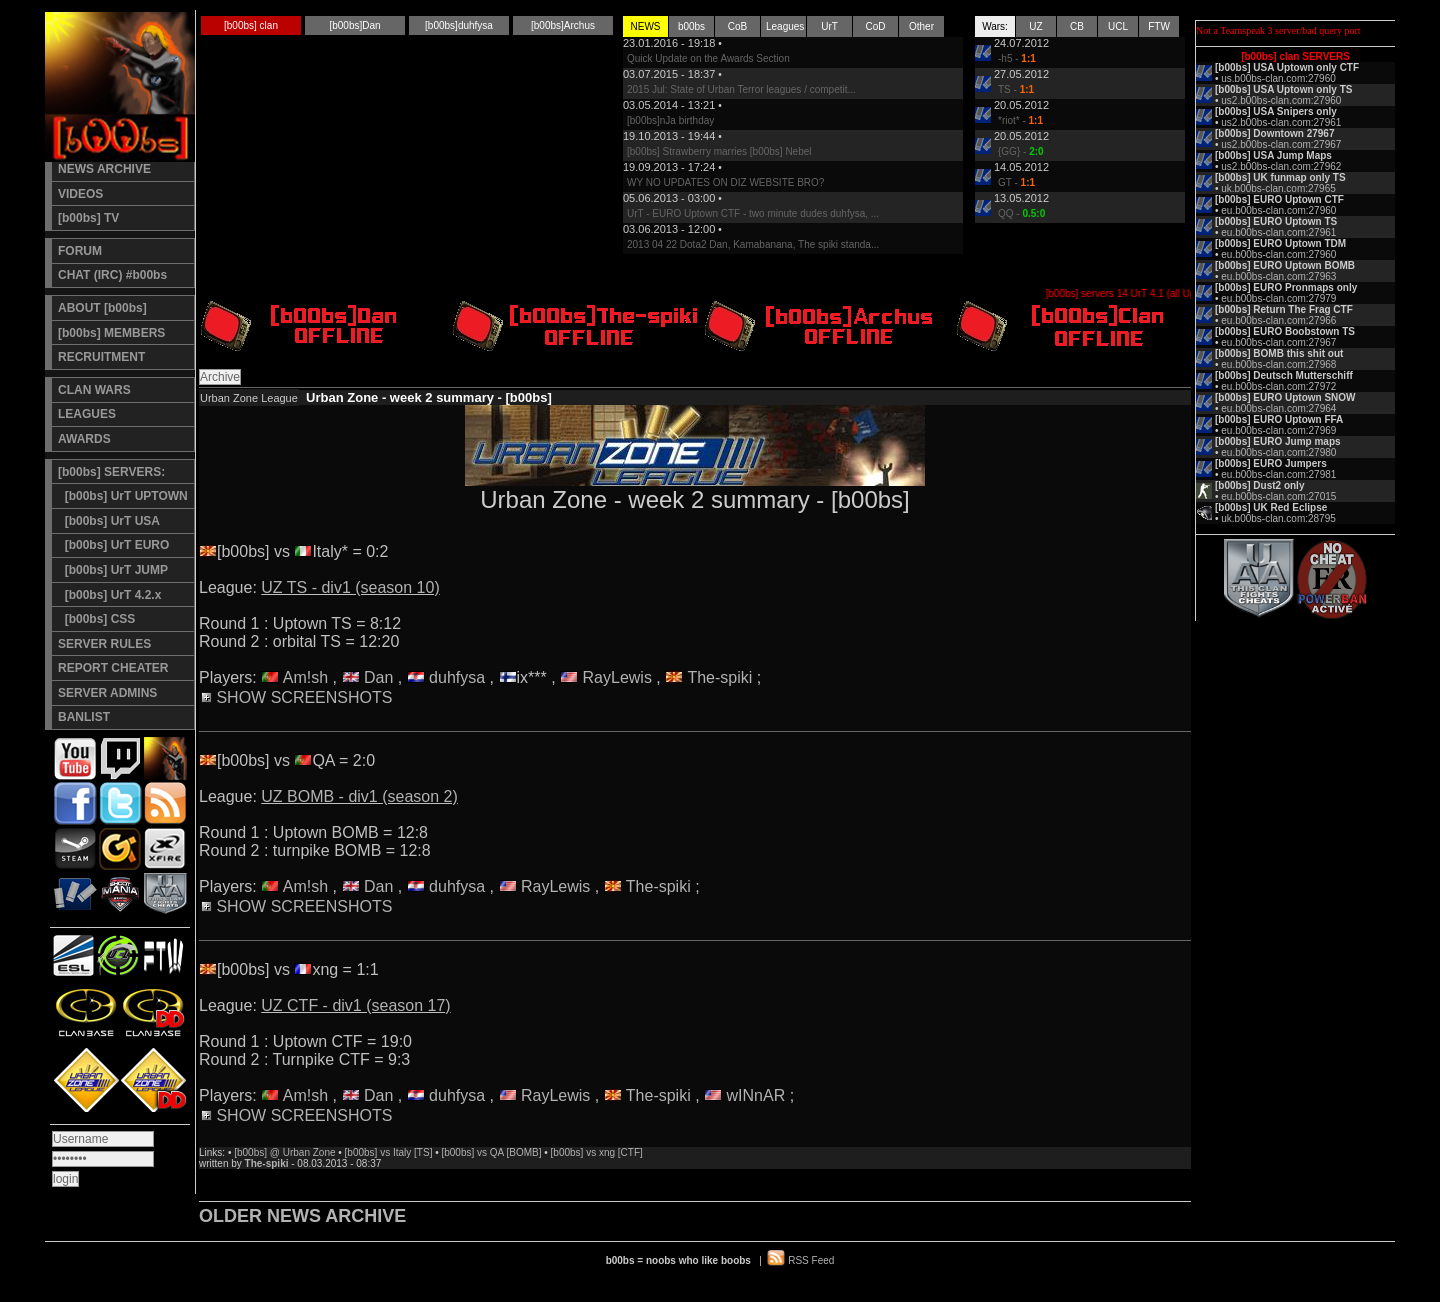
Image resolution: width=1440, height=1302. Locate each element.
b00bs (691, 26)
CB (1077, 26)
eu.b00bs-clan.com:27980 (1278, 452)
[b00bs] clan (251, 25)
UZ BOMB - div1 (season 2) (359, 796)
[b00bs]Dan (354, 25)
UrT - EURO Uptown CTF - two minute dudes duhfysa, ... (753, 213)
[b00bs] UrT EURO (113, 545)
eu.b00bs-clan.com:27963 (1278, 276)
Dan (378, 677)
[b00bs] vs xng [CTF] (597, 1152)
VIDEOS (80, 194)
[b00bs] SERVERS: (111, 472)
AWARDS (84, 439)
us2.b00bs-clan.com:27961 (1281, 122)
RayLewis (617, 677)
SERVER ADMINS (107, 693)
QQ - (1021, 213)
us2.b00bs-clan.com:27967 (1281, 144)
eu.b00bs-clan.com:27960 (1278, 210)
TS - (1016, 89)
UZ (1035, 26)
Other (921, 26)
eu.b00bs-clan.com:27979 (1278, 298)
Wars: (995, 26)
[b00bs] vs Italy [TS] (389, 1152)
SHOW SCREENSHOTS (296, 697)
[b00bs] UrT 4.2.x (109, 595)
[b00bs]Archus (563, 25)
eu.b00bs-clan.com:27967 (1278, 342)
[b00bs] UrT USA (109, 521)
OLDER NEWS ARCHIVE (302, 1216)
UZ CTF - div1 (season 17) (355, 1005)
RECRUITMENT (101, 357)
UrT (829, 26)
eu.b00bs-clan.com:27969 (1278, 430)
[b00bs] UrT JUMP (113, 570)
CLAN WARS (94, 390)
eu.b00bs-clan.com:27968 (1278, 364)
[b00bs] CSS (96, 619)
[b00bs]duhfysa (459, 25)
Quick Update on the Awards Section (708, 58)
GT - (1016, 182)
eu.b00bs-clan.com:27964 (1278, 408)
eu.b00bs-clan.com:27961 (1278, 232)
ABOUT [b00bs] (102, 308)
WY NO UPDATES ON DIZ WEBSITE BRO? (725, 182)
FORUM (80, 251)
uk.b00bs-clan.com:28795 (1278, 518)
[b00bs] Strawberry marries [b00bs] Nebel (719, 151)
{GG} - (1021, 151)
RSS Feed (811, 1260)
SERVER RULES (104, 644)
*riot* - (1020, 120)
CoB (737, 26)
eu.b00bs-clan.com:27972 (1278, 386)
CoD (875, 26)
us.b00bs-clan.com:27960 (1278, 78)
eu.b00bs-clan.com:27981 (1278, 474)
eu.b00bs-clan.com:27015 (1278, 496)
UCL (1118, 26)
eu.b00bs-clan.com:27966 (1278, 320)
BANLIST (84, 717)
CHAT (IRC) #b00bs (112, 275)
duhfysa (457, 677)
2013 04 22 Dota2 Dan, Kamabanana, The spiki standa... (753, 244)
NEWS (646, 26)
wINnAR (756, 1095)
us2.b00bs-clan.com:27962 (1281, 166)
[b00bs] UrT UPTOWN (123, 496)
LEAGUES (87, 414)
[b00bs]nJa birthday (670, 120)
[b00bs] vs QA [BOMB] (491, 1152)
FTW (1159, 26)
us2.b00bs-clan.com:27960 (1281, 100)
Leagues (785, 26)
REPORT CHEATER (113, 668)
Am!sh (305, 677)
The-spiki (719, 677)
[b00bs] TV (88, 218)
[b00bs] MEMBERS (111, 333)
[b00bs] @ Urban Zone (284, 1152)
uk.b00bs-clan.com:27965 (1278, 188)
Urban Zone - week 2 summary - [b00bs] (429, 397)
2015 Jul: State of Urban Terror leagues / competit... (741, 89)
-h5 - (1017, 58)
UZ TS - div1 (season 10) (350, 587)
